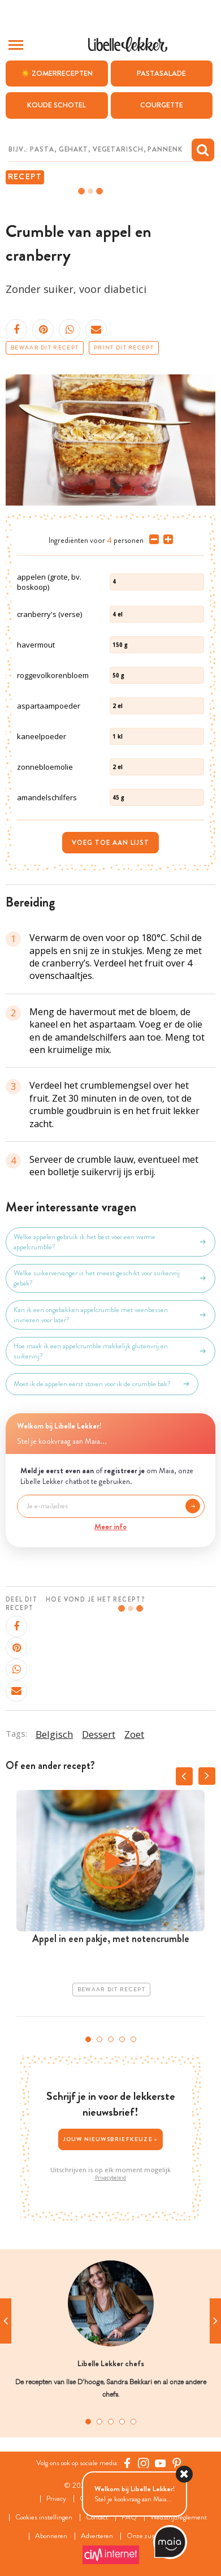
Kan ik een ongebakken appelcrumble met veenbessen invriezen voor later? (110, 1315)
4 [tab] (122, 2039)
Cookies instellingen (43, 2517)
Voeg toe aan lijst (110, 843)
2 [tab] (99, 2039)
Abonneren (51, 2536)
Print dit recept (124, 348)
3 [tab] (111, 2039)
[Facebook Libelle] (127, 2463)
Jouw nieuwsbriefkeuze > (110, 2139)
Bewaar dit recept (45, 348)
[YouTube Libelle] (160, 2463)
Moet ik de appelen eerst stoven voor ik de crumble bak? (102, 1384)
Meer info (110, 1526)
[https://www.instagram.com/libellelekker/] (143, 2463)
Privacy (56, 2498)
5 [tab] (133, 2039)
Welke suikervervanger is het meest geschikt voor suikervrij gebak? (110, 1278)
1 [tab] (88, 2039)
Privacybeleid (110, 2177)
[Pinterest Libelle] (177, 2463)
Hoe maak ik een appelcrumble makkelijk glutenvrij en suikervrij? (110, 1351)
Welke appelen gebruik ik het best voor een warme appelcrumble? (110, 1242)
